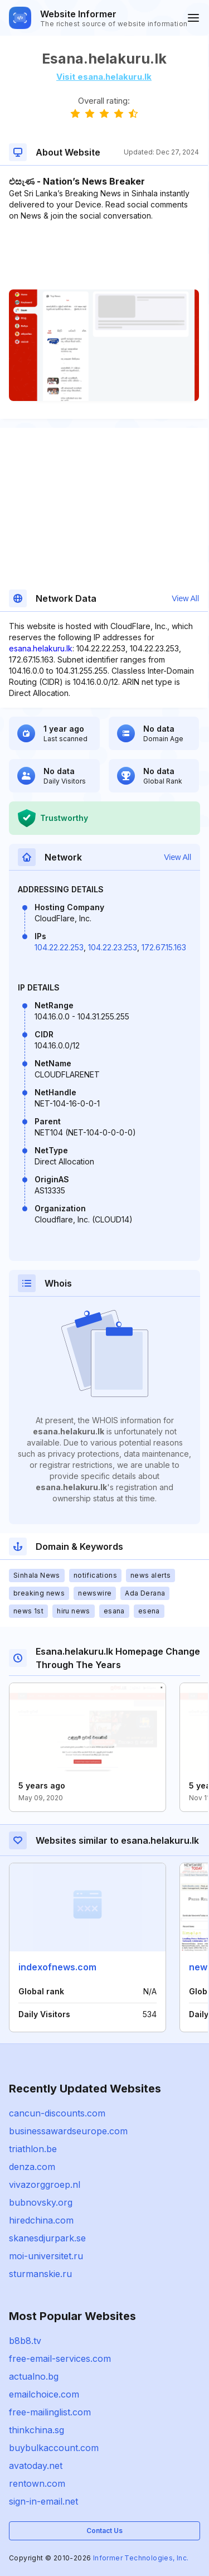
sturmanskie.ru (40, 2273)
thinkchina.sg (36, 2429)
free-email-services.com (60, 2358)
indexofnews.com (57, 1967)
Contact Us (104, 2530)
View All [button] (185, 598)
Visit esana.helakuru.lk (104, 76)
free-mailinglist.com (50, 2412)
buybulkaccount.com (54, 2447)
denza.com (32, 2166)
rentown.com (37, 2483)
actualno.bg (34, 2376)
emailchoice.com (44, 2394)
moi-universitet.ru (46, 2255)
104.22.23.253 (112, 947)
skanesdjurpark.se (47, 2238)
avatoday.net (35, 2465)
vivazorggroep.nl (44, 2184)
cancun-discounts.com (57, 2113)
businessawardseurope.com (68, 2131)
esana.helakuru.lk (40, 648)
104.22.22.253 (59, 947)
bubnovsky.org (40, 2202)
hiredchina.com (41, 2220)
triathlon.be (33, 2148)
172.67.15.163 (164, 947)
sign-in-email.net (43, 2501)
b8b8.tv (25, 2340)
